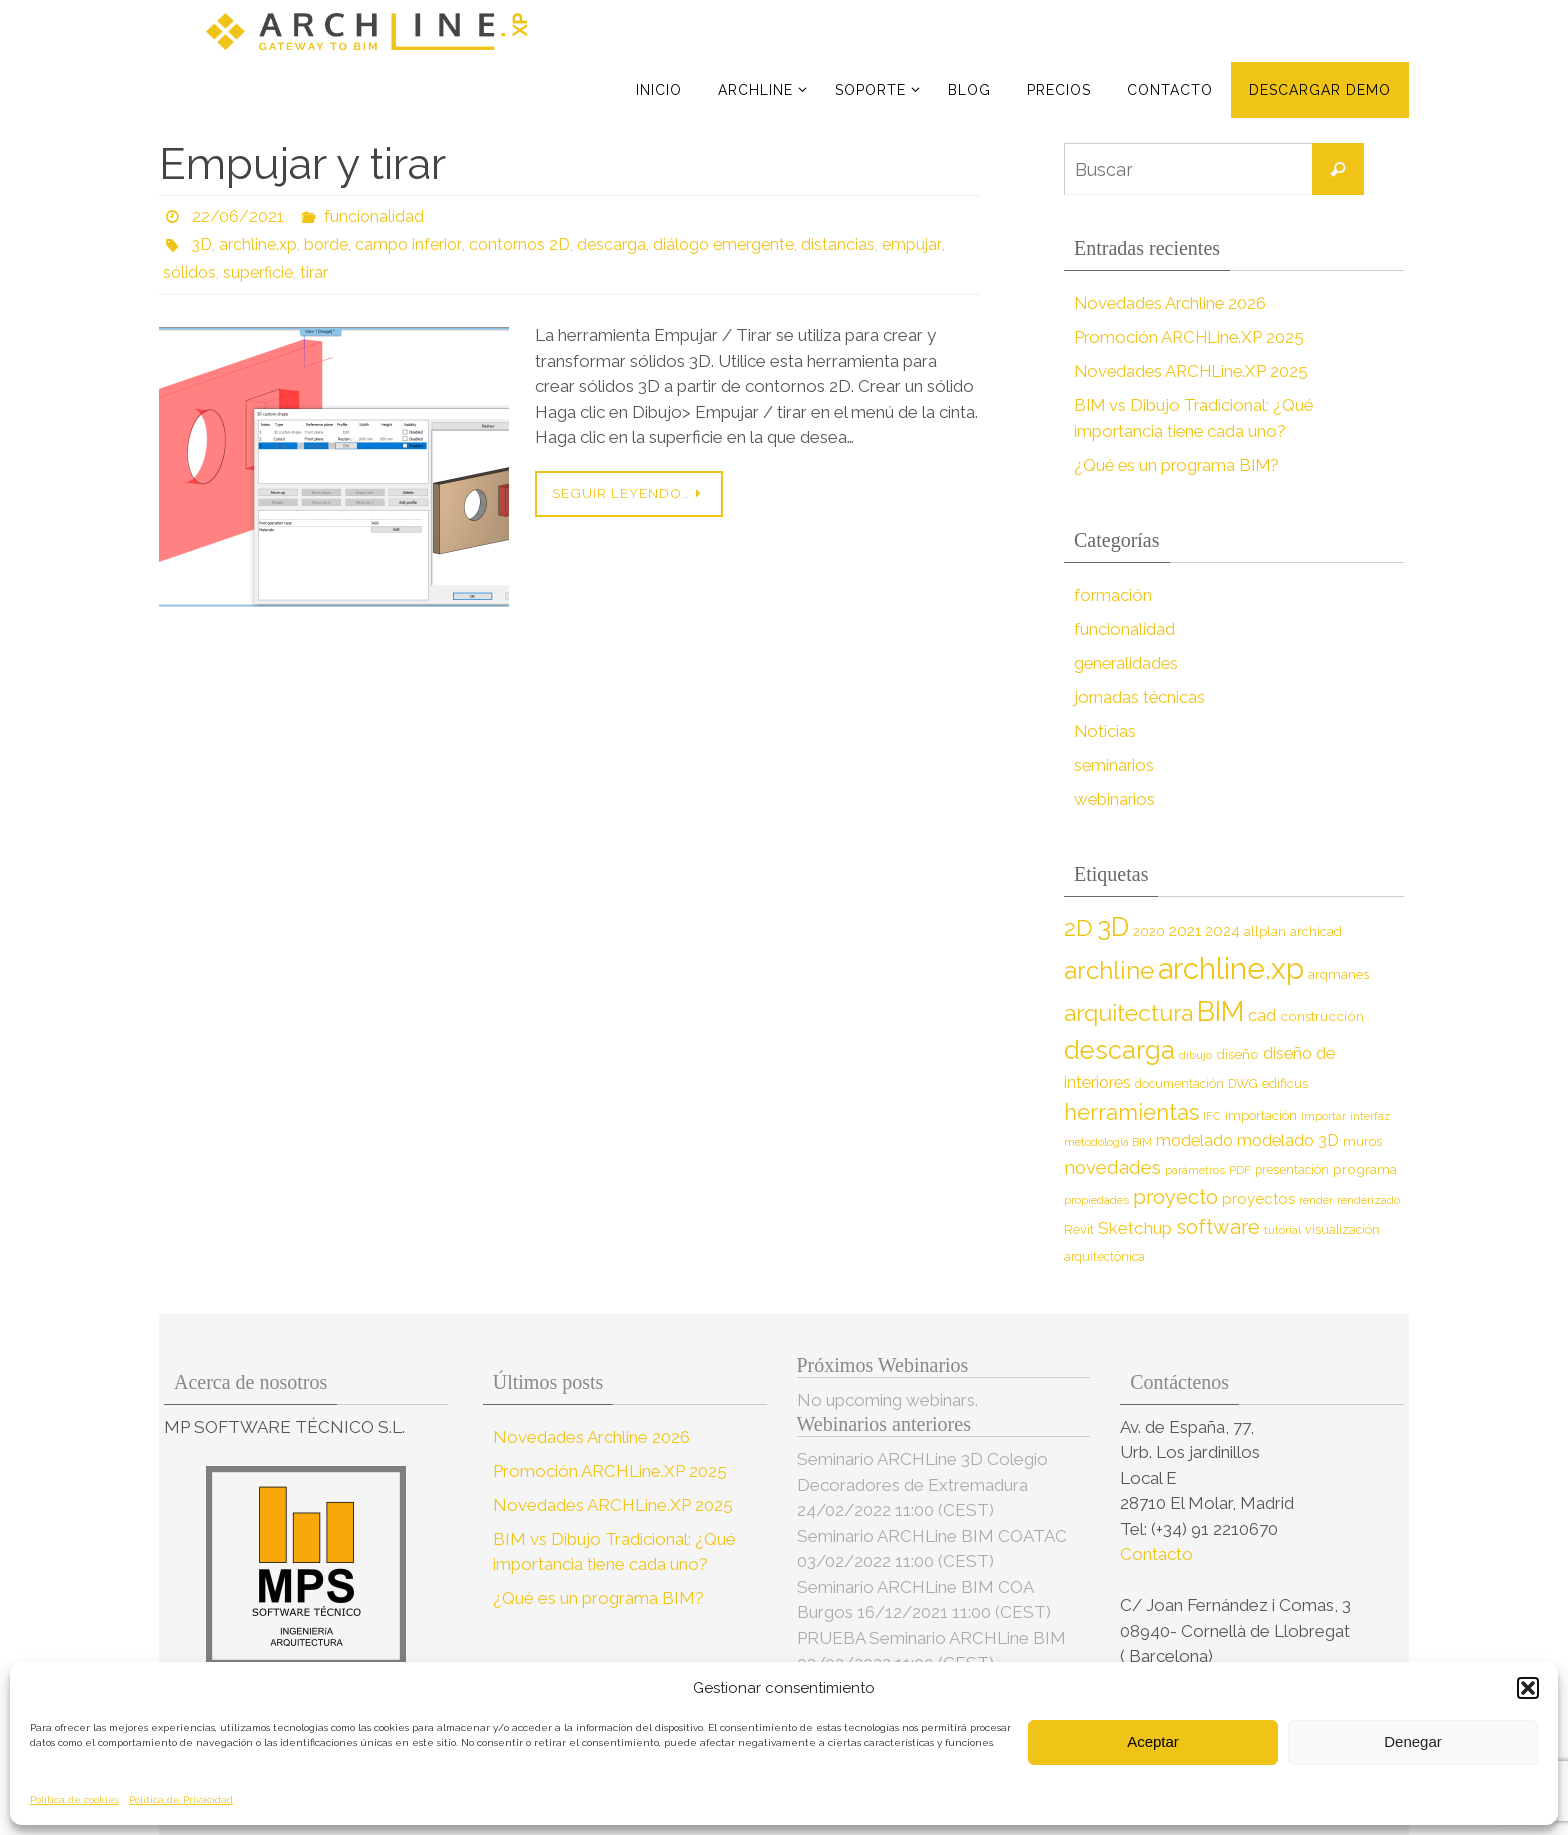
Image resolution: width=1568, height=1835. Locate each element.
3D (201, 244)
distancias (836, 244)
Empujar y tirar (302, 163)
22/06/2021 (238, 216)
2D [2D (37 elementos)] (1078, 927)
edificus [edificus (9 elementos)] (1285, 1083)
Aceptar (1153, 1741)
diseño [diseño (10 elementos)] (1237, 1054)
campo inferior (407, 244)
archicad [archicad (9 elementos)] (1316, 931)
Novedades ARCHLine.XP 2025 (1194, 371)
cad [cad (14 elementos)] (1262, 1015)
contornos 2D (517, 244)
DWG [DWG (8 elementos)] (1243, 1083)
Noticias (1105, 731)
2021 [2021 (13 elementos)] (1185, 930)
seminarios (1115, 765)
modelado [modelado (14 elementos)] (1194, 1140)
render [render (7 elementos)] (1316, 1200)
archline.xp (258, 244)
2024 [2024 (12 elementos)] (1222, 931)
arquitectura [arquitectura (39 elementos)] (1128, 1012)
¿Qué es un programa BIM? (1179, 465)
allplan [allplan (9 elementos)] (1265, 931)
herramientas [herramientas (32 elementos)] (1131, 1112)
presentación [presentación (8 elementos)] (1292, 1169)
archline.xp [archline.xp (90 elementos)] (1231, 968)
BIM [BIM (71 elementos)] (1220, 1011)
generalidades (1128, 663)
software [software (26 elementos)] (1218, 1227)
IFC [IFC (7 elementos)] (1212, 1116)
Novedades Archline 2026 (1172, 303)
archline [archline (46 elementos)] (1109, 970)
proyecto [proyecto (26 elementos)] (1175, 1197)
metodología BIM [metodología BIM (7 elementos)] (1108, 1142)
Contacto (1158, 1554)
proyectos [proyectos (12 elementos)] (1258, 1199)
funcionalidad (374, 216)
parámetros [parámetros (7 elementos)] (1195, 1170)
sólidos (189, 272)
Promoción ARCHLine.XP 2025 (1191, 337)
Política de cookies (74, 1799)
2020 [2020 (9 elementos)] (1149, 931)
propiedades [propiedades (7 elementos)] (1096, 1200)
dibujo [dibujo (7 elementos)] (1195, 1055)
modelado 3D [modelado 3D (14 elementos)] (1288, 1140)
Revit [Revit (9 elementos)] (1079, 1229)
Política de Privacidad (181, 1799)
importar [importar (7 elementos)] (1323, 1116)
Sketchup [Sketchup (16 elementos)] (1135, 1228)
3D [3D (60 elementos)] (1113, 926)
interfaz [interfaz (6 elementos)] (1370, 1116)
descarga (609, 244)
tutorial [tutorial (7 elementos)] (1282, 1230)
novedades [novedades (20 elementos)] (1112, 1167)
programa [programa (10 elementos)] (1365, 1169)
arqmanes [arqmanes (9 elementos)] (1338, 974)
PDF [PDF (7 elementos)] (1240, 1170)
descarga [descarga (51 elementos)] (1119, 1050)
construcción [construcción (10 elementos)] (1322, 1016)
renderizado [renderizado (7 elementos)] (1368, 1200)
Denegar (1413, 1741)
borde (326, 244)
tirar (314, 272)
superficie (258, 272)
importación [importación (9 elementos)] (1261, 1115)
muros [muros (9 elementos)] (1362, 1141)
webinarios (1115, 799)
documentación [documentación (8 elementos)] (1179, 1083)
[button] (1528, 1688)
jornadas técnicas (1140, 697)
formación (1113, 595)
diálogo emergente (721, 244)
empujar (909, 244)
